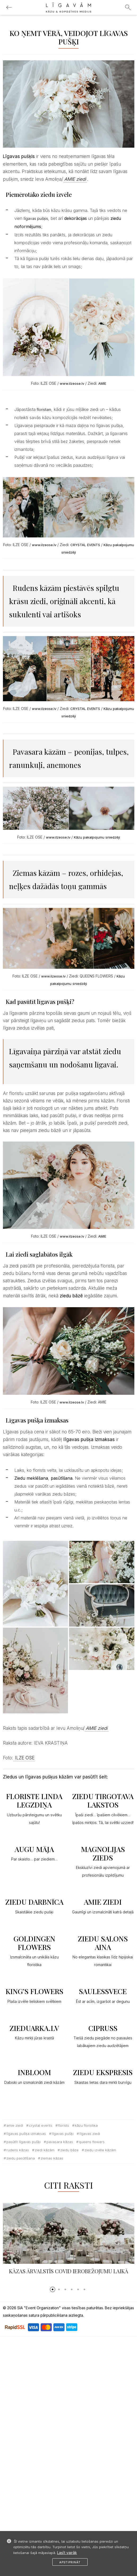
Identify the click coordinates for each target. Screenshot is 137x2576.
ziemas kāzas (52, 2158)
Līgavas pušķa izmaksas (26, 2133)
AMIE (102, 383)
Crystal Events (40, 2125)
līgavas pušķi (63, 2133)
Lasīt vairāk (67, 2552)
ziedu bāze (69, 2150)
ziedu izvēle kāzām (100, 2150)
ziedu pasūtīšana (20, 2158)
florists (63, 2125)
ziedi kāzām (44, 2150)
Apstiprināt (70, 2562)
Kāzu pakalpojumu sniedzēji (97, 837)
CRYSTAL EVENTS (85, 545)
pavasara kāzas (59, 2142)
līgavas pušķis (36, 218)
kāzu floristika (86, 2125)
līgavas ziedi (89, 2133)
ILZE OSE (24, 1757)
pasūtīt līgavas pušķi (23, 2142)
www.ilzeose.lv (72, 383)
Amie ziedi (14, 2125)
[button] (52, 2289)
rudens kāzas (17, 2150)
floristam (43, 409)
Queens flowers (92, 2142)
